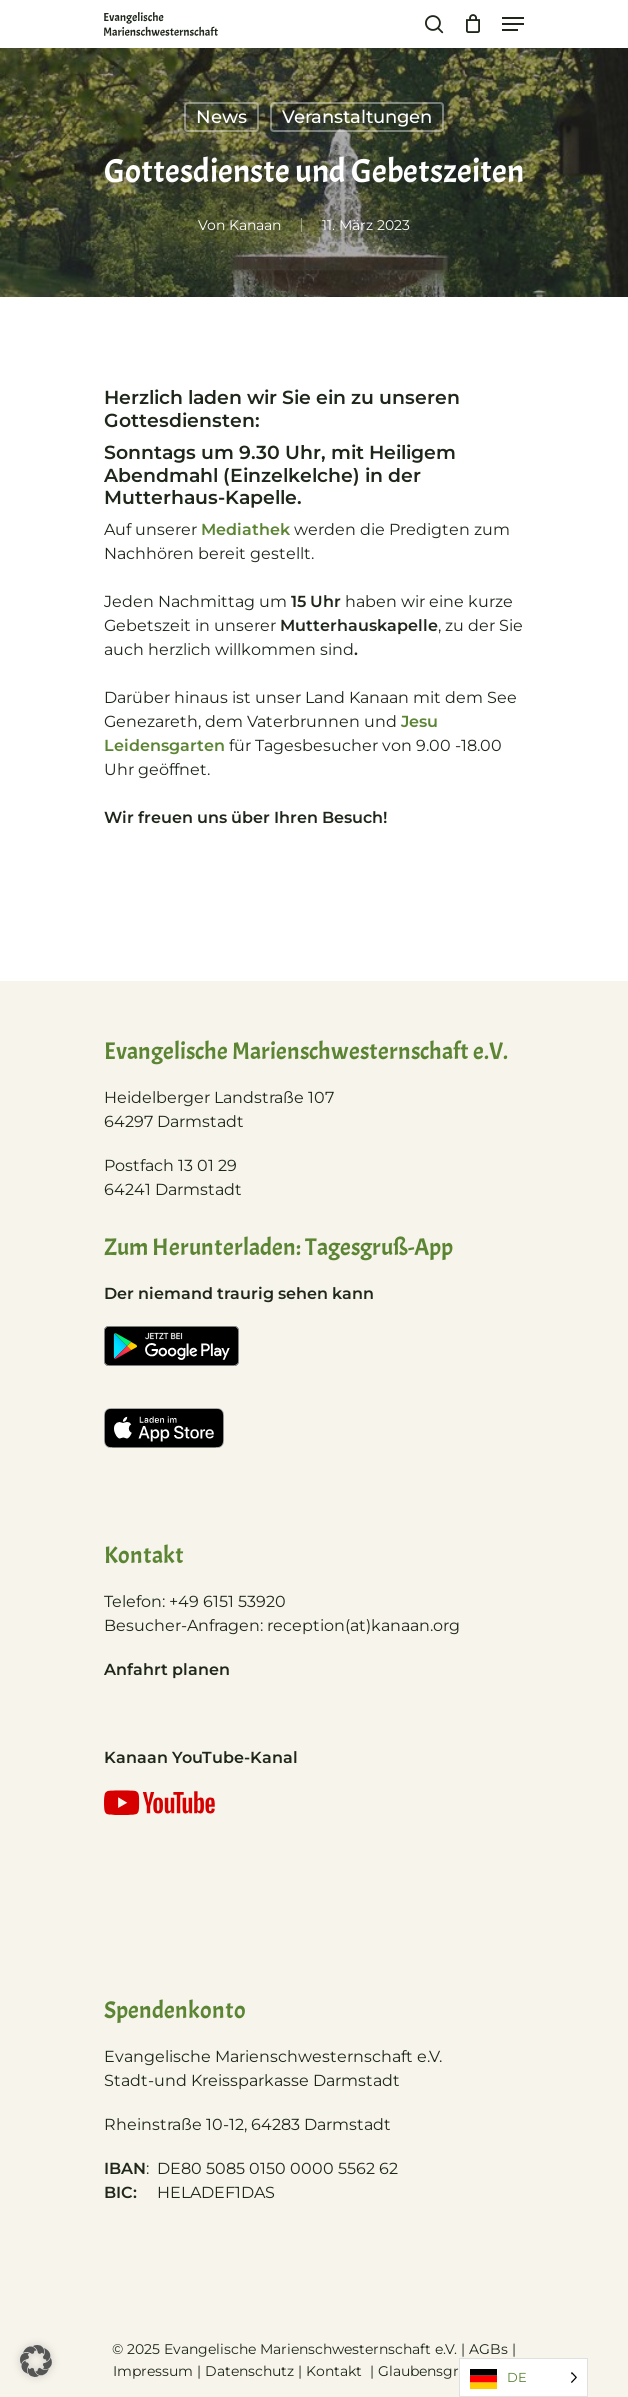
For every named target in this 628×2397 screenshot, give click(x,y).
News (221, 117)
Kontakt (336, 2371)
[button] (36, 2361)
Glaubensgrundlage (447, 2371)
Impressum (153, 2371)
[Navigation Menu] (513, 24)
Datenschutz (249, 2371)
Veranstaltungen (357, 117)
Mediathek (245, 529)
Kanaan (255, 225)
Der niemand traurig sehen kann (239, 1293)
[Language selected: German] (523, 2377)
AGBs (488, 2349)
